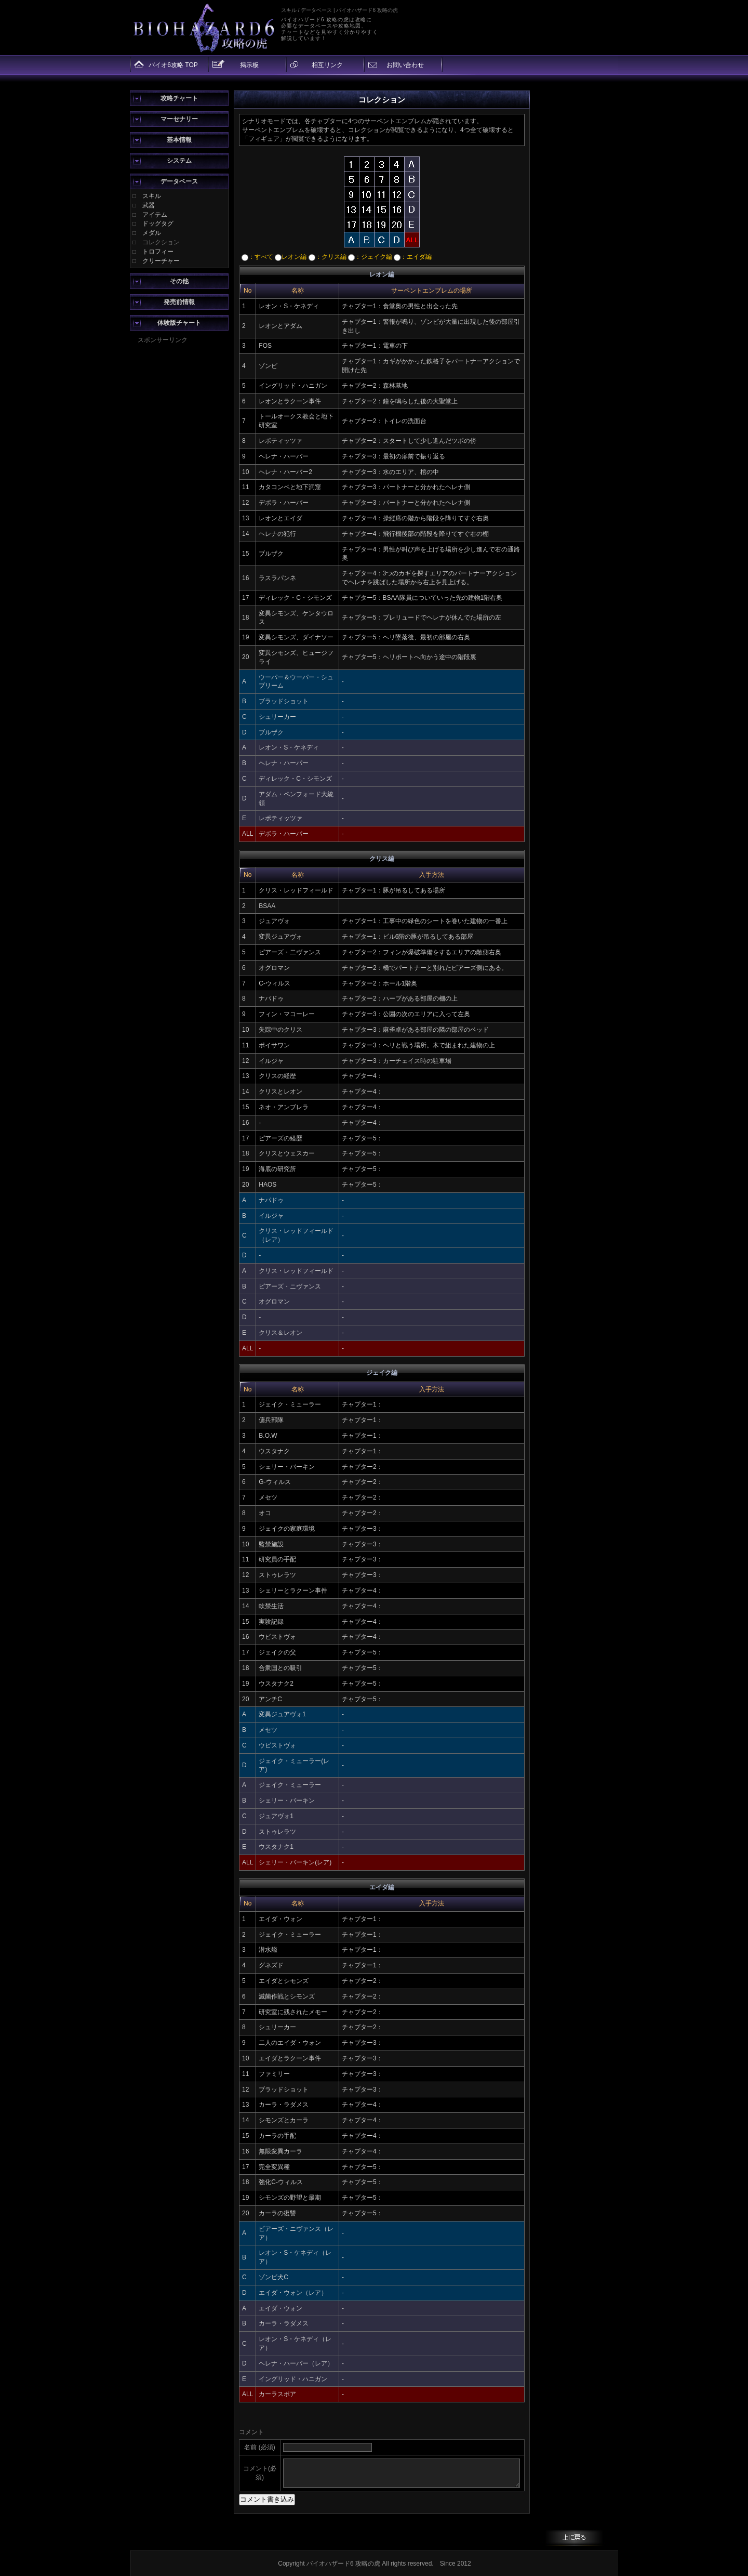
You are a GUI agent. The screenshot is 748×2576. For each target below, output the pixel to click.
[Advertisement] (179, 500)
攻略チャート (179, 98)
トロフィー (157, 251)
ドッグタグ (157, 223)
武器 (148, 205)
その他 (179, 281)
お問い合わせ (405, 65)
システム (179, 160)
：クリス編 (327, 256)
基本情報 (179, 139)
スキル (151, 196)
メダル (151, 232)
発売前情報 (179, 302)
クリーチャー (161, 261)
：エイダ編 (413, 256)
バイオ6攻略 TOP (173, 65)
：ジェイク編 (370, 256)
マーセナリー (179, 119)
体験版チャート (179, 322)
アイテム (154, 214)
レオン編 (290, 256)
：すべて (257, 256)
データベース (179, 181)
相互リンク (327, 65)
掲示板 (249, 65)
